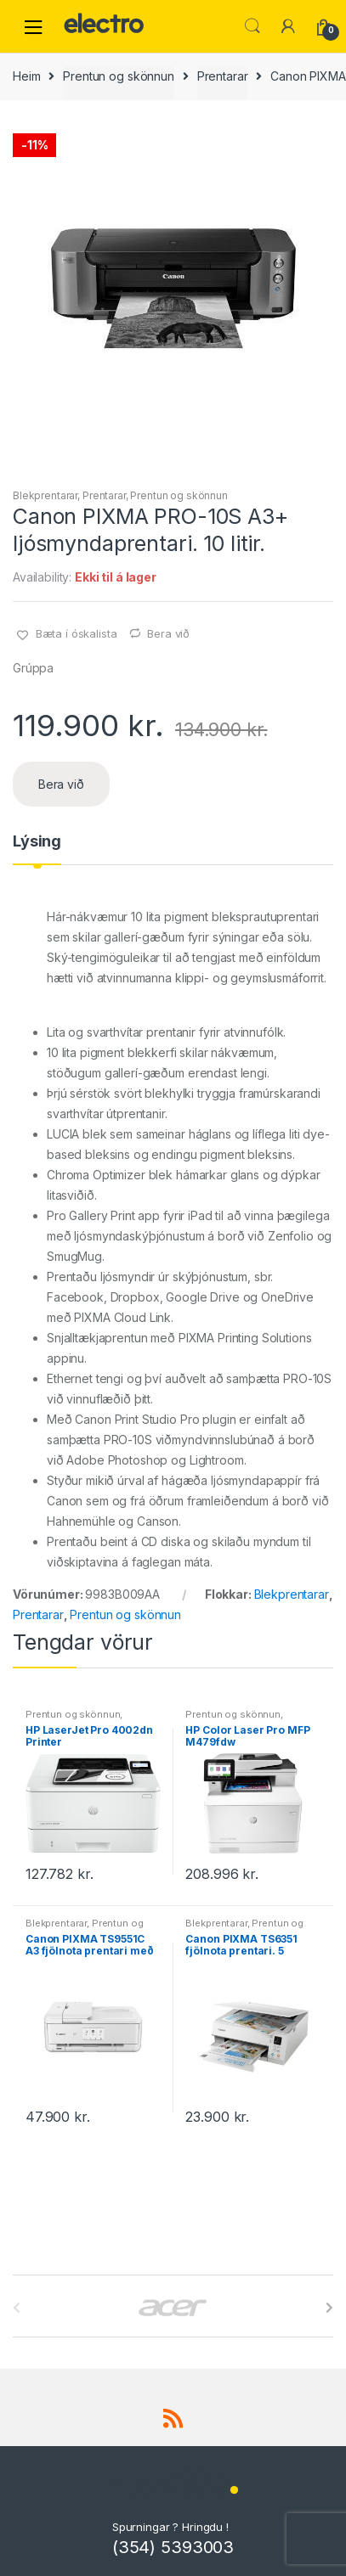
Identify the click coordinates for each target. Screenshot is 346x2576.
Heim (26, 76)
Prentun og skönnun (118, 76)
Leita (252, 26)
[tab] (37, 848)
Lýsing (37, 842)
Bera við (168, 633)
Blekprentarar (45, 495)
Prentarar (222, 76)
